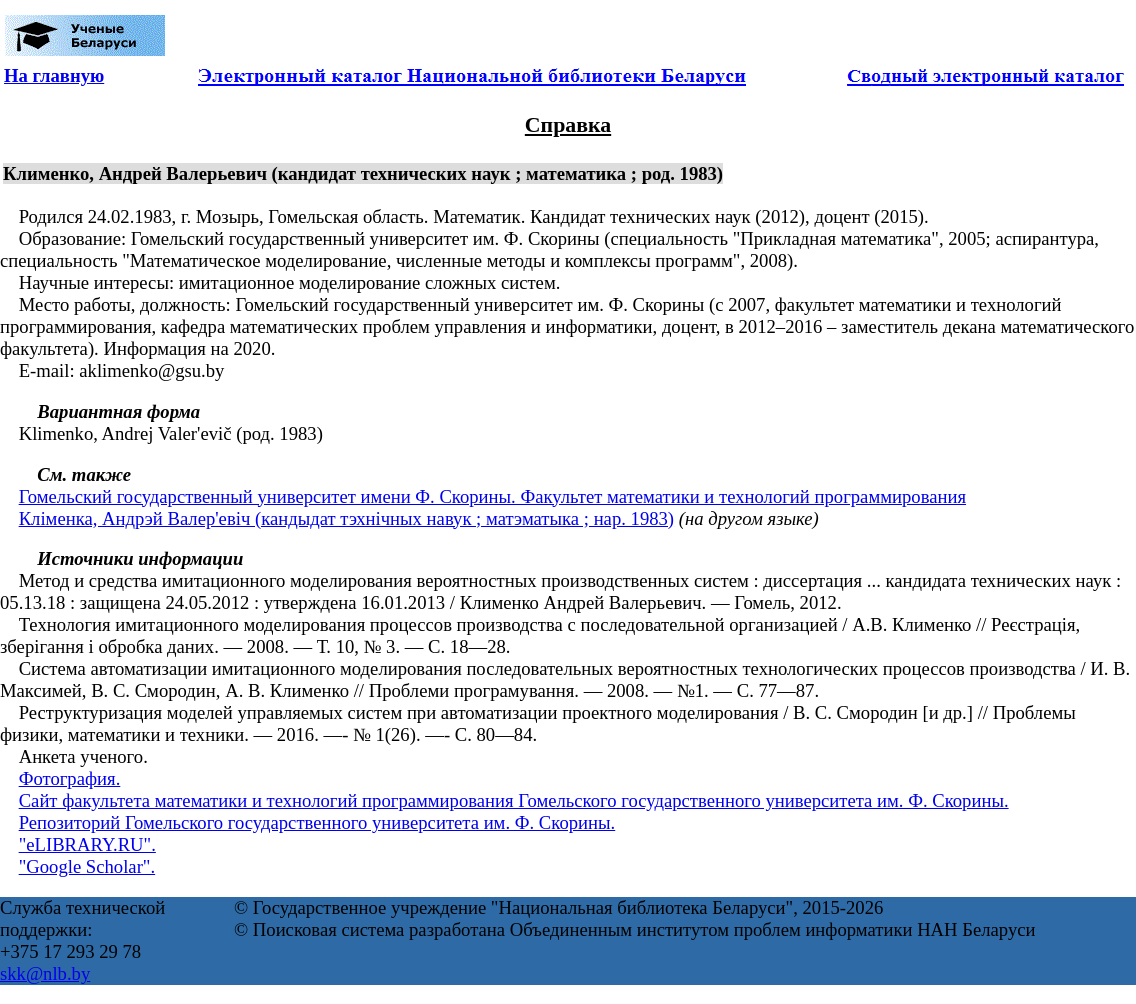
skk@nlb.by (45, 973)
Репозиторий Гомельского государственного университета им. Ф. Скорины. (317, 822)
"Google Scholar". (87, 866)
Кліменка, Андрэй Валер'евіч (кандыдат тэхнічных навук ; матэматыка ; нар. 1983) (346, 518)
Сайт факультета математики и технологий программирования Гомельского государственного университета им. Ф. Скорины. (514, 800)
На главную (54, 75)
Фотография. (70, 778)
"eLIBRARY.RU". (87, 844)
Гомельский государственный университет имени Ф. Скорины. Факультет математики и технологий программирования (492, 496)
